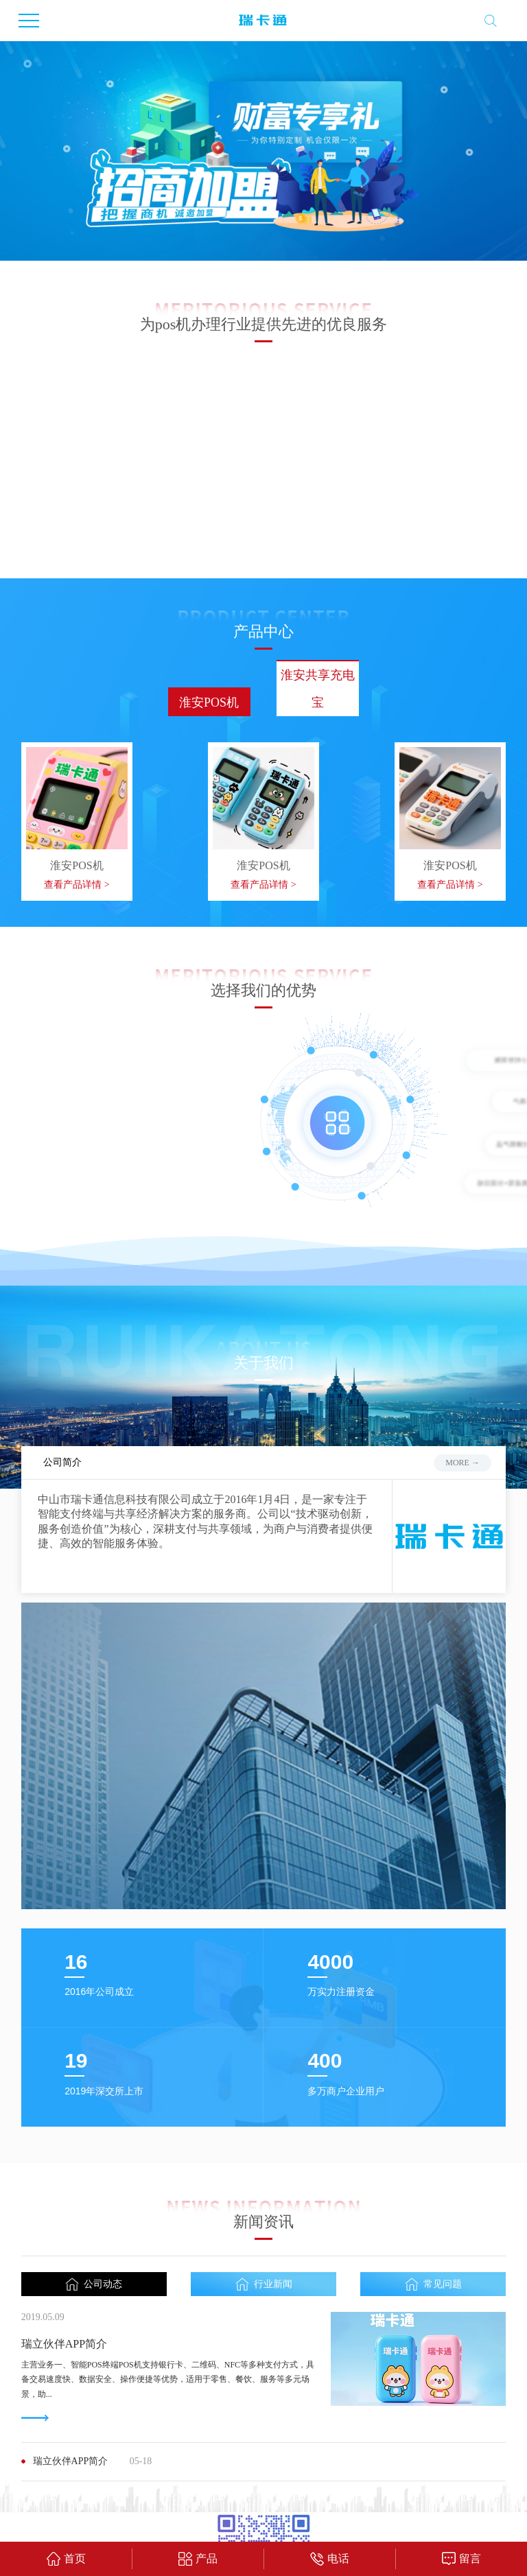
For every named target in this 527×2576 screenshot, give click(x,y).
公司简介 (62, 1383)
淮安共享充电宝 (318, 608)
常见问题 (433, 2204)
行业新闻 (263, 2204)
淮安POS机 (209, 622)
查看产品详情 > (76, 804)
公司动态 (93, 2204)
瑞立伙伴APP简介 (64, 2264)
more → (462, 1382)
